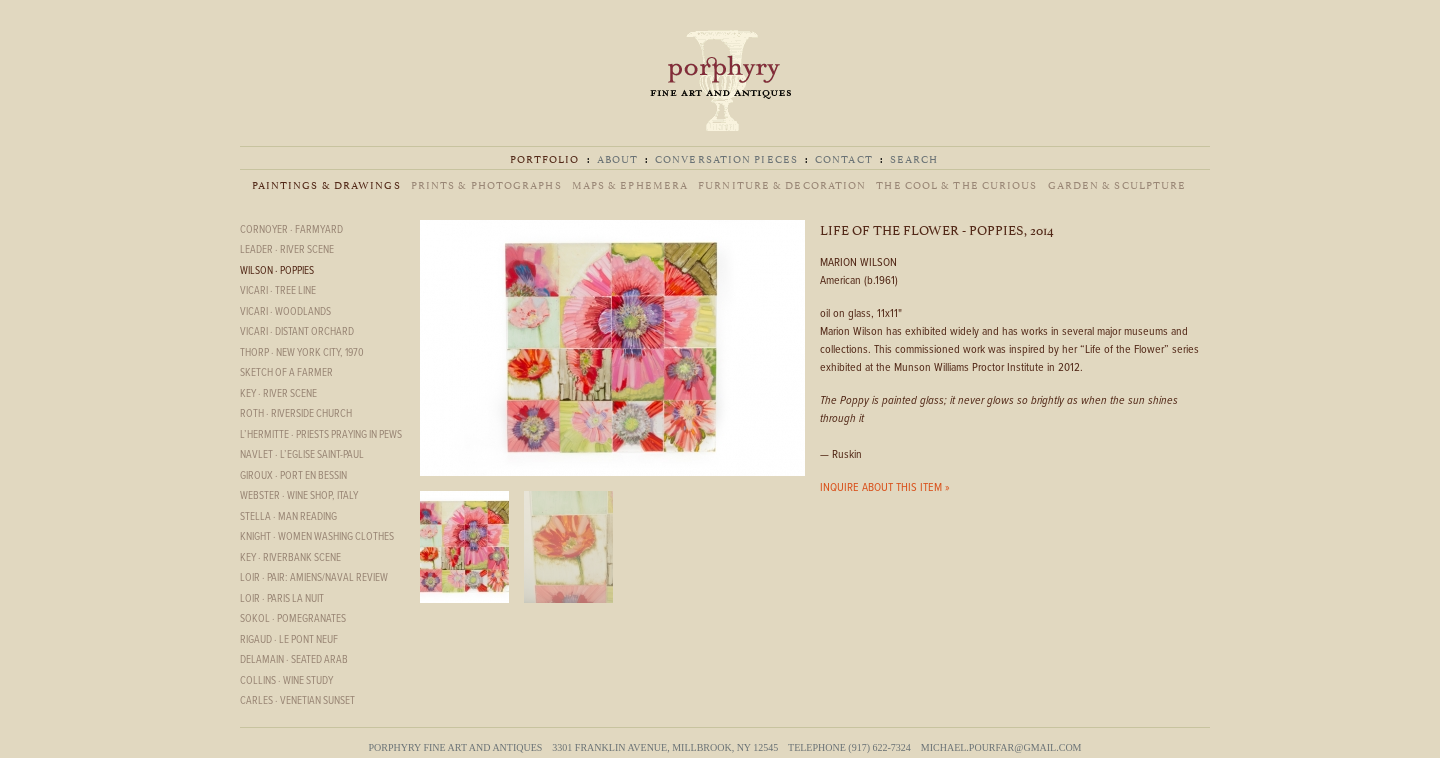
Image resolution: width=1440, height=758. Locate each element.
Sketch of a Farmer (286, 373)
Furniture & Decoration (782, 184)
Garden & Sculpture (1117, 184)
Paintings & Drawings (326, 184)
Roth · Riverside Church (296, 414)
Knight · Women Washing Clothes (317, 537)
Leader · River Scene (287, 250)
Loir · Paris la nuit (282, 599)
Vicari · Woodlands (285, 312)
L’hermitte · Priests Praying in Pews (321, 435)
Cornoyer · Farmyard (291, 230)
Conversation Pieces (726, 158)
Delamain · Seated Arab (294, 660)
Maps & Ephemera (630, 184)
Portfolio (545, 158)
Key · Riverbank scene (290, 558)
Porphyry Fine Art (720, 80)
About (618, 158)
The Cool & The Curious (956, 184)
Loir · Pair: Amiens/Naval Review (314, 578)
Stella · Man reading (288, 517)
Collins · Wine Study (286, 681)
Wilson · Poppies (277, 271)
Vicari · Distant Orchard (297, 332)
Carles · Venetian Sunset (297, 701)
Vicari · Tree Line (278, 291)
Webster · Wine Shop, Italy (299, 496)
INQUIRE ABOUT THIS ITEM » (885, 488)
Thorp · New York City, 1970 (302, 353)
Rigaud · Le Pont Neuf (289, 640)
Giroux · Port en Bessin (293, 476)
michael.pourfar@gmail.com (1001, 747)
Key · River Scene (278, 394)
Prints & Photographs (486, 184)
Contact (844, 158)
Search (914, 158)
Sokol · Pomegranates (293, 619)
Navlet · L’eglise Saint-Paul (302, 455)
